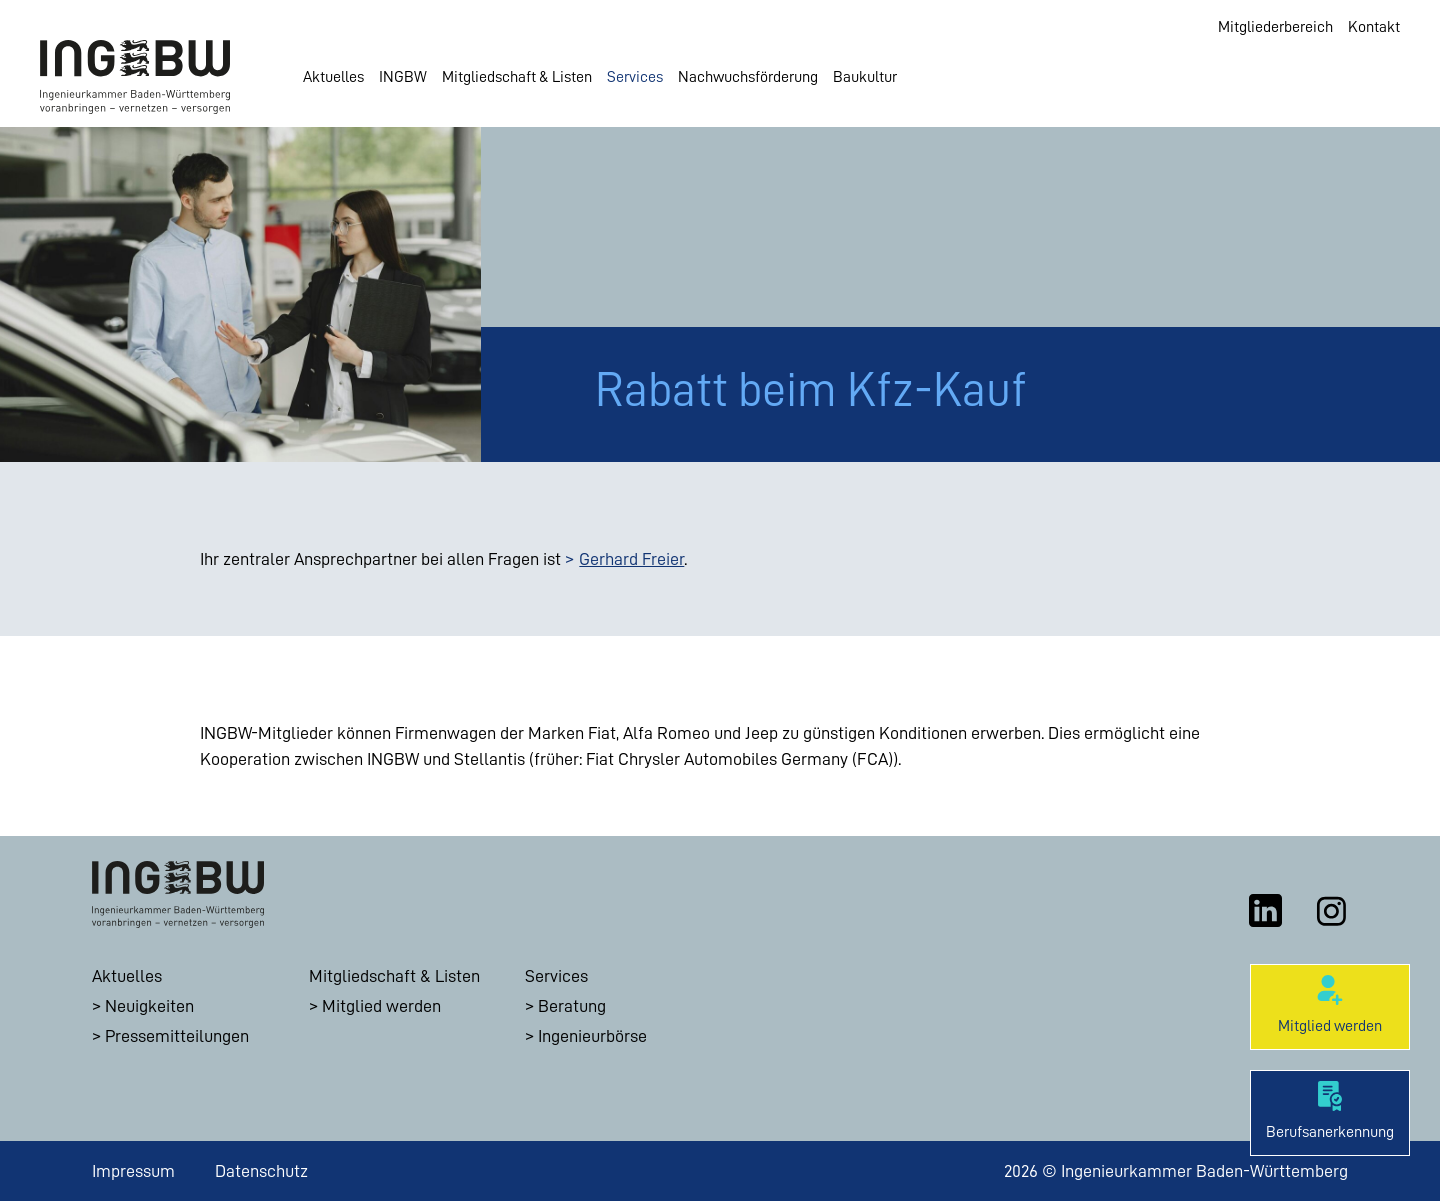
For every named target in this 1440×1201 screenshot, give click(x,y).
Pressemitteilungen (177, 1036)
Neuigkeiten (149, 1006)
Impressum (133, 1171)
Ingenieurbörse (592, 1036)
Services (635, 77)
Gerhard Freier (631, 559)
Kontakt (1374, 27)
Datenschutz (261, 1171)
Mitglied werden (381, 1006)
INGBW (403, 77)
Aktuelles (333, 77)
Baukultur (865, 77)
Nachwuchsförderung (748, 77)
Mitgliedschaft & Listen (517, 77)
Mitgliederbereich (1275, 27)
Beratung (572, 1006)
